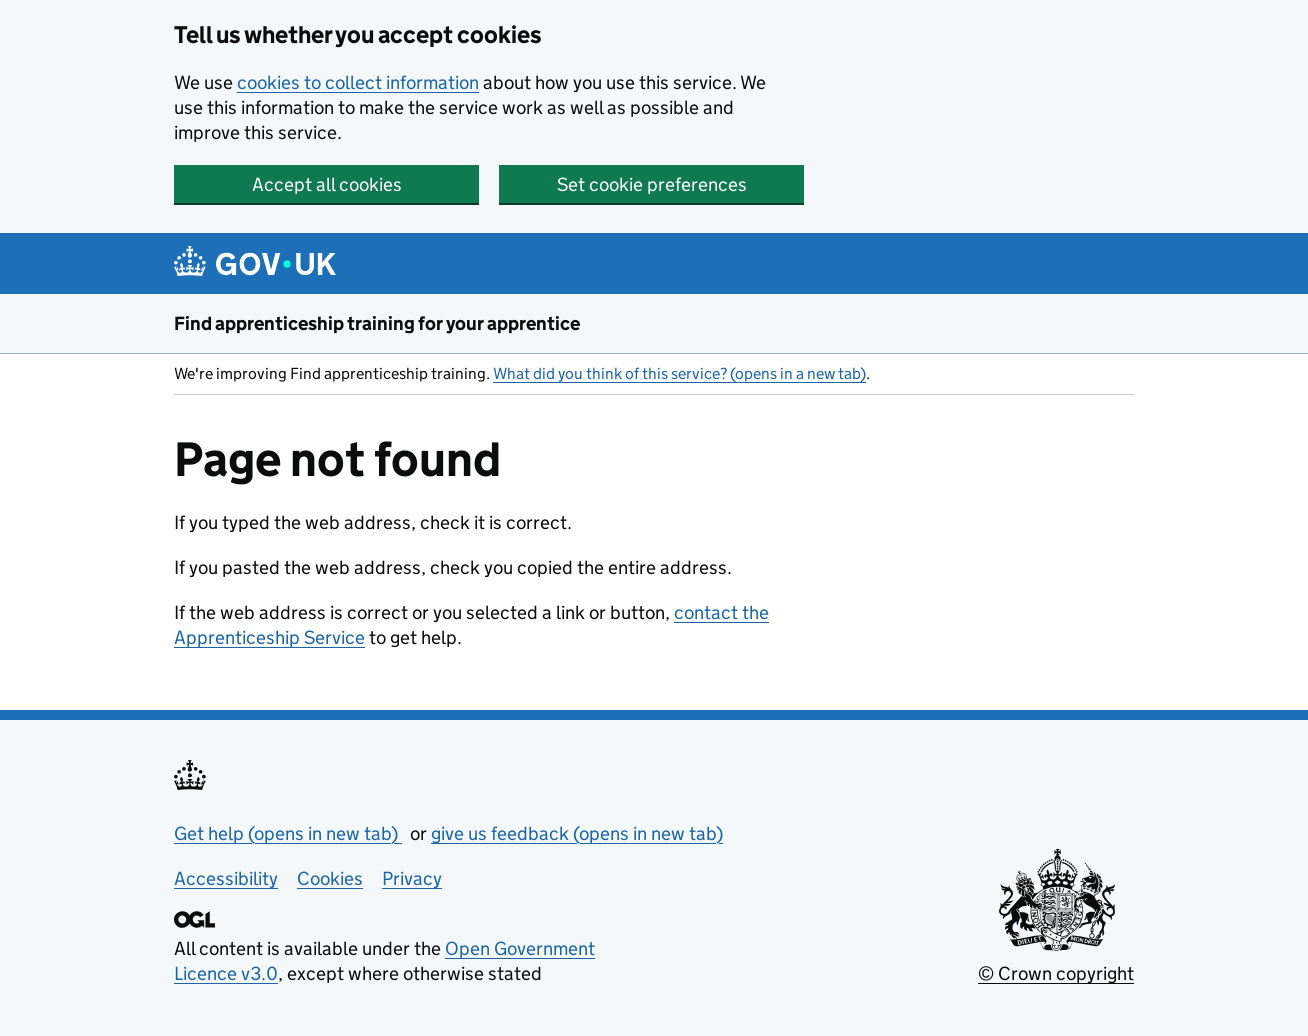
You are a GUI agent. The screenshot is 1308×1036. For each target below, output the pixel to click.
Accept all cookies (327, 184)
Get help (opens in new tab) (288, 833)
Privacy (412, 878)
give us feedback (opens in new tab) (577, 833)
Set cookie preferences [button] (652, 184)
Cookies (330, 878)
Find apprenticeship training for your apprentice (377, 323)
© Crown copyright (1056, 973)
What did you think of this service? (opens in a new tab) (679, 373)
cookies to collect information (358, 82)
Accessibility (226, 878)
